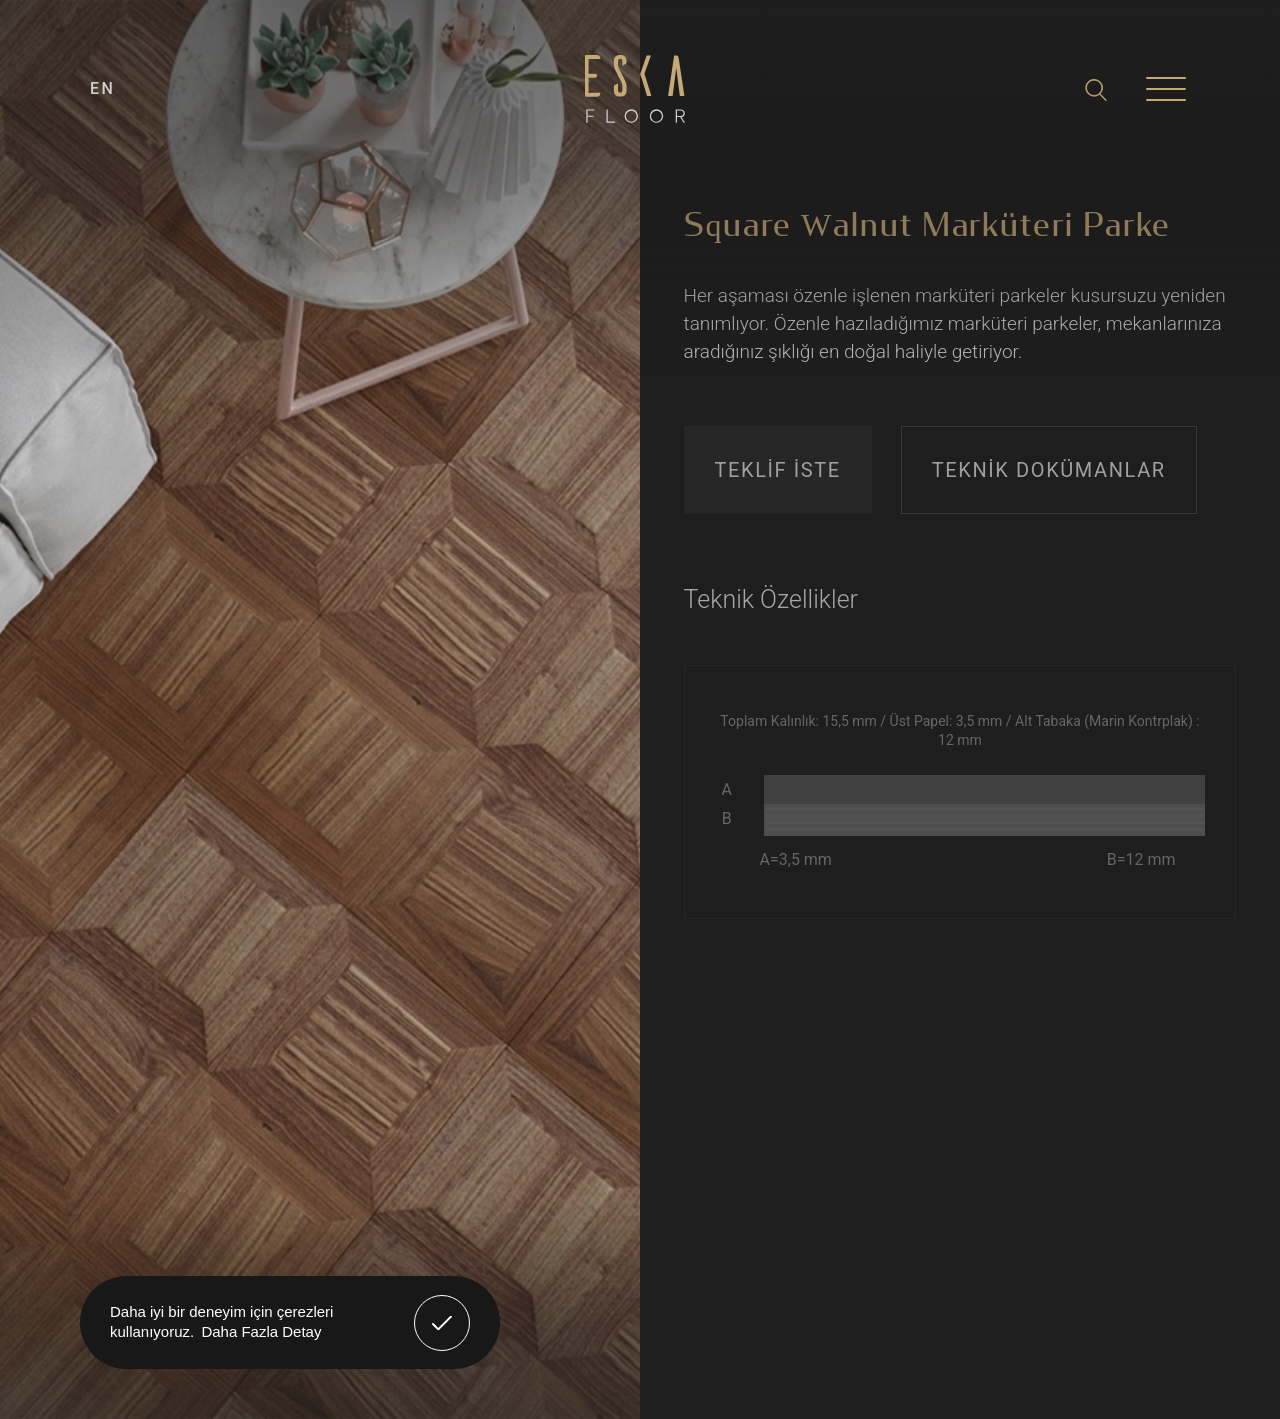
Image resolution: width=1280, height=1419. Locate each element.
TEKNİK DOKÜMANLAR (1049, 470)
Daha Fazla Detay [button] (261, 1331)
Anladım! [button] (442, 1308)
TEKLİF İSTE (778, 470)
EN (102, 88)
